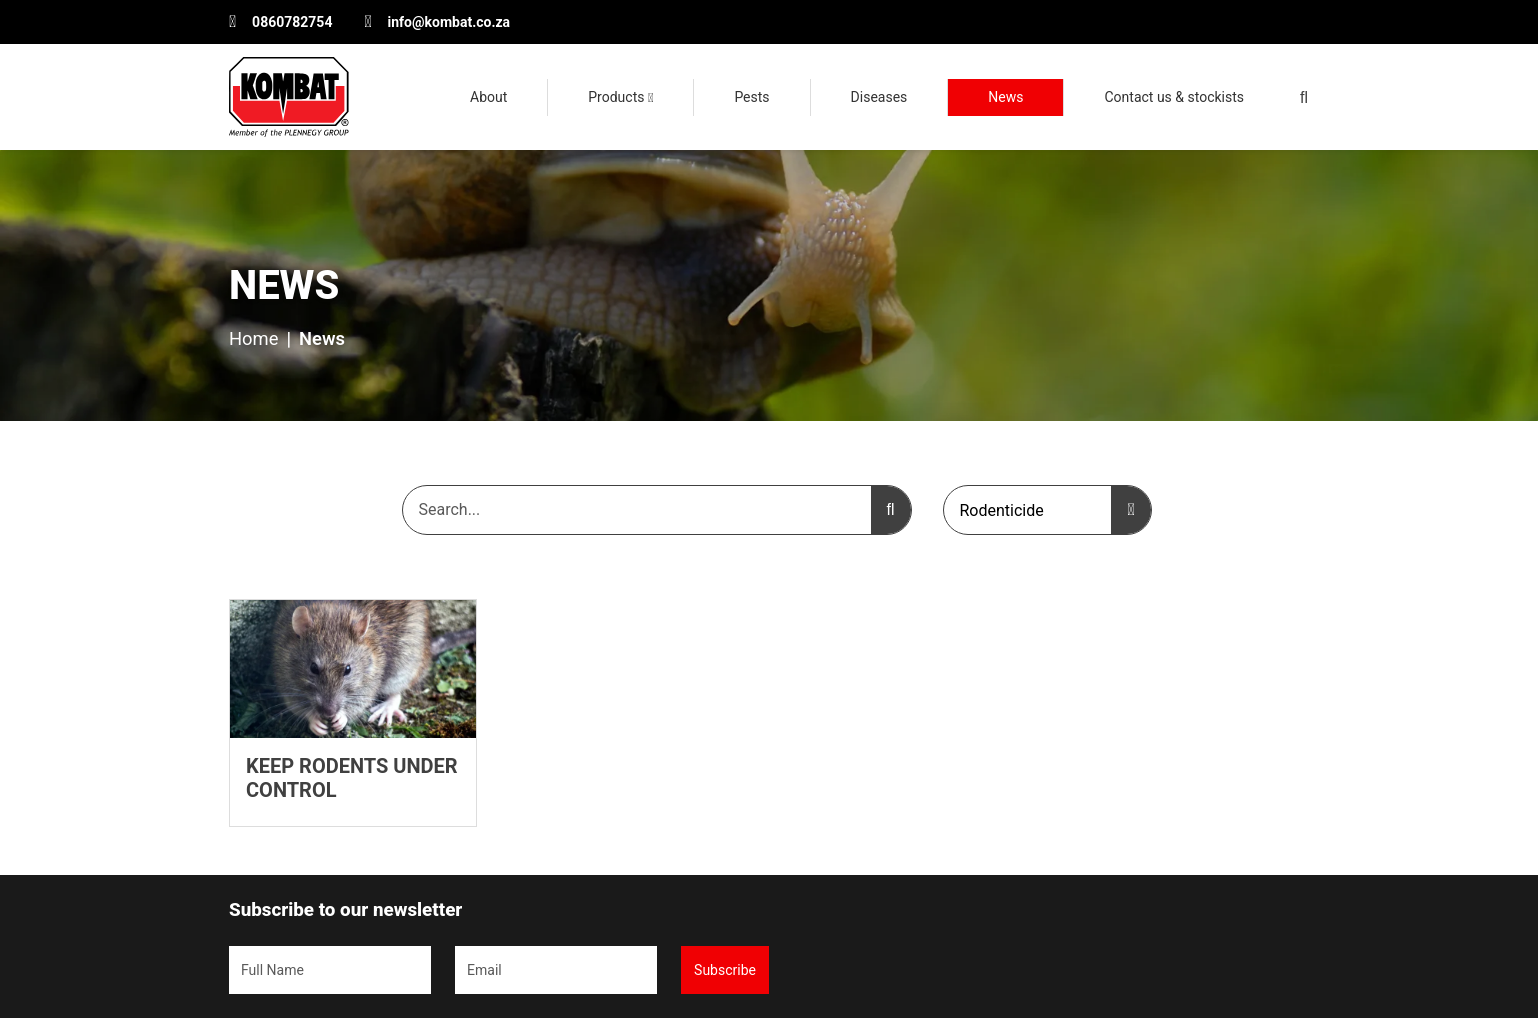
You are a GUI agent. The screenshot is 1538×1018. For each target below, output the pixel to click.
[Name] (330, 970)
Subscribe (725, 970)
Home (254, 338)
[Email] (556, 970)
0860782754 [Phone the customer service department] (292, 22)
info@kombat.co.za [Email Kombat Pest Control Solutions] (449, 22)
